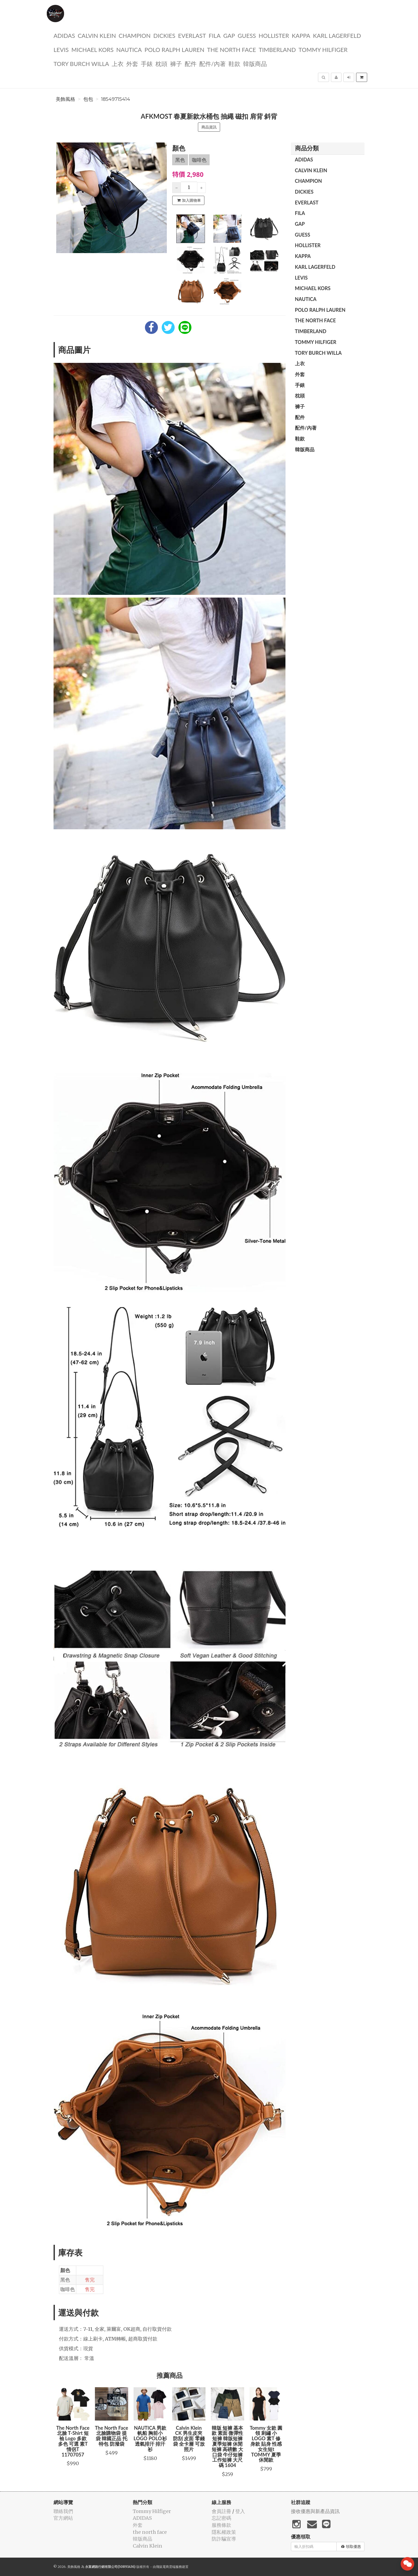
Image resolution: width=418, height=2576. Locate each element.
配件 (191, 63)
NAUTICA (129, 49)
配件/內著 (212, 63)
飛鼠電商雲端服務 (169, 2567)
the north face (231, 49)
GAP (229, 35)
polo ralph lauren (174, 49)
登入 (240, 2511)
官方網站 (63, 2518)
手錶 (147, 63)
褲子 (176, 63)
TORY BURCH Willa (81, 63)
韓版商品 (255, 63)
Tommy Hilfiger (322, 49)
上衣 (118, 63)
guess (247, 35)
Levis (61, 49)
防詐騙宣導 (224, 2539)
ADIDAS (64, 35)
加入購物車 (189, 200)
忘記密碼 (221, 2518)
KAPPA (301, 35)
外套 (132, 63)
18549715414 (115, 99)
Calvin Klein (97, 35)
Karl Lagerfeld (337, 35)
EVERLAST (192, 35)
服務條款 (221, 2525)
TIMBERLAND (277, 49)
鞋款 (234, 63)
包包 (88, 99)
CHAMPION (135, 35)
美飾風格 (65, 99)
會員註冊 (221, 2511)
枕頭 (161, 63)
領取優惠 (351, 2546)
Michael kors (92, 49)
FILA (215, 35)
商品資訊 (209, 127)
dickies (164, 35)
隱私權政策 (224, 2532)
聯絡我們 (63, 2511)
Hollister (274, 35)
